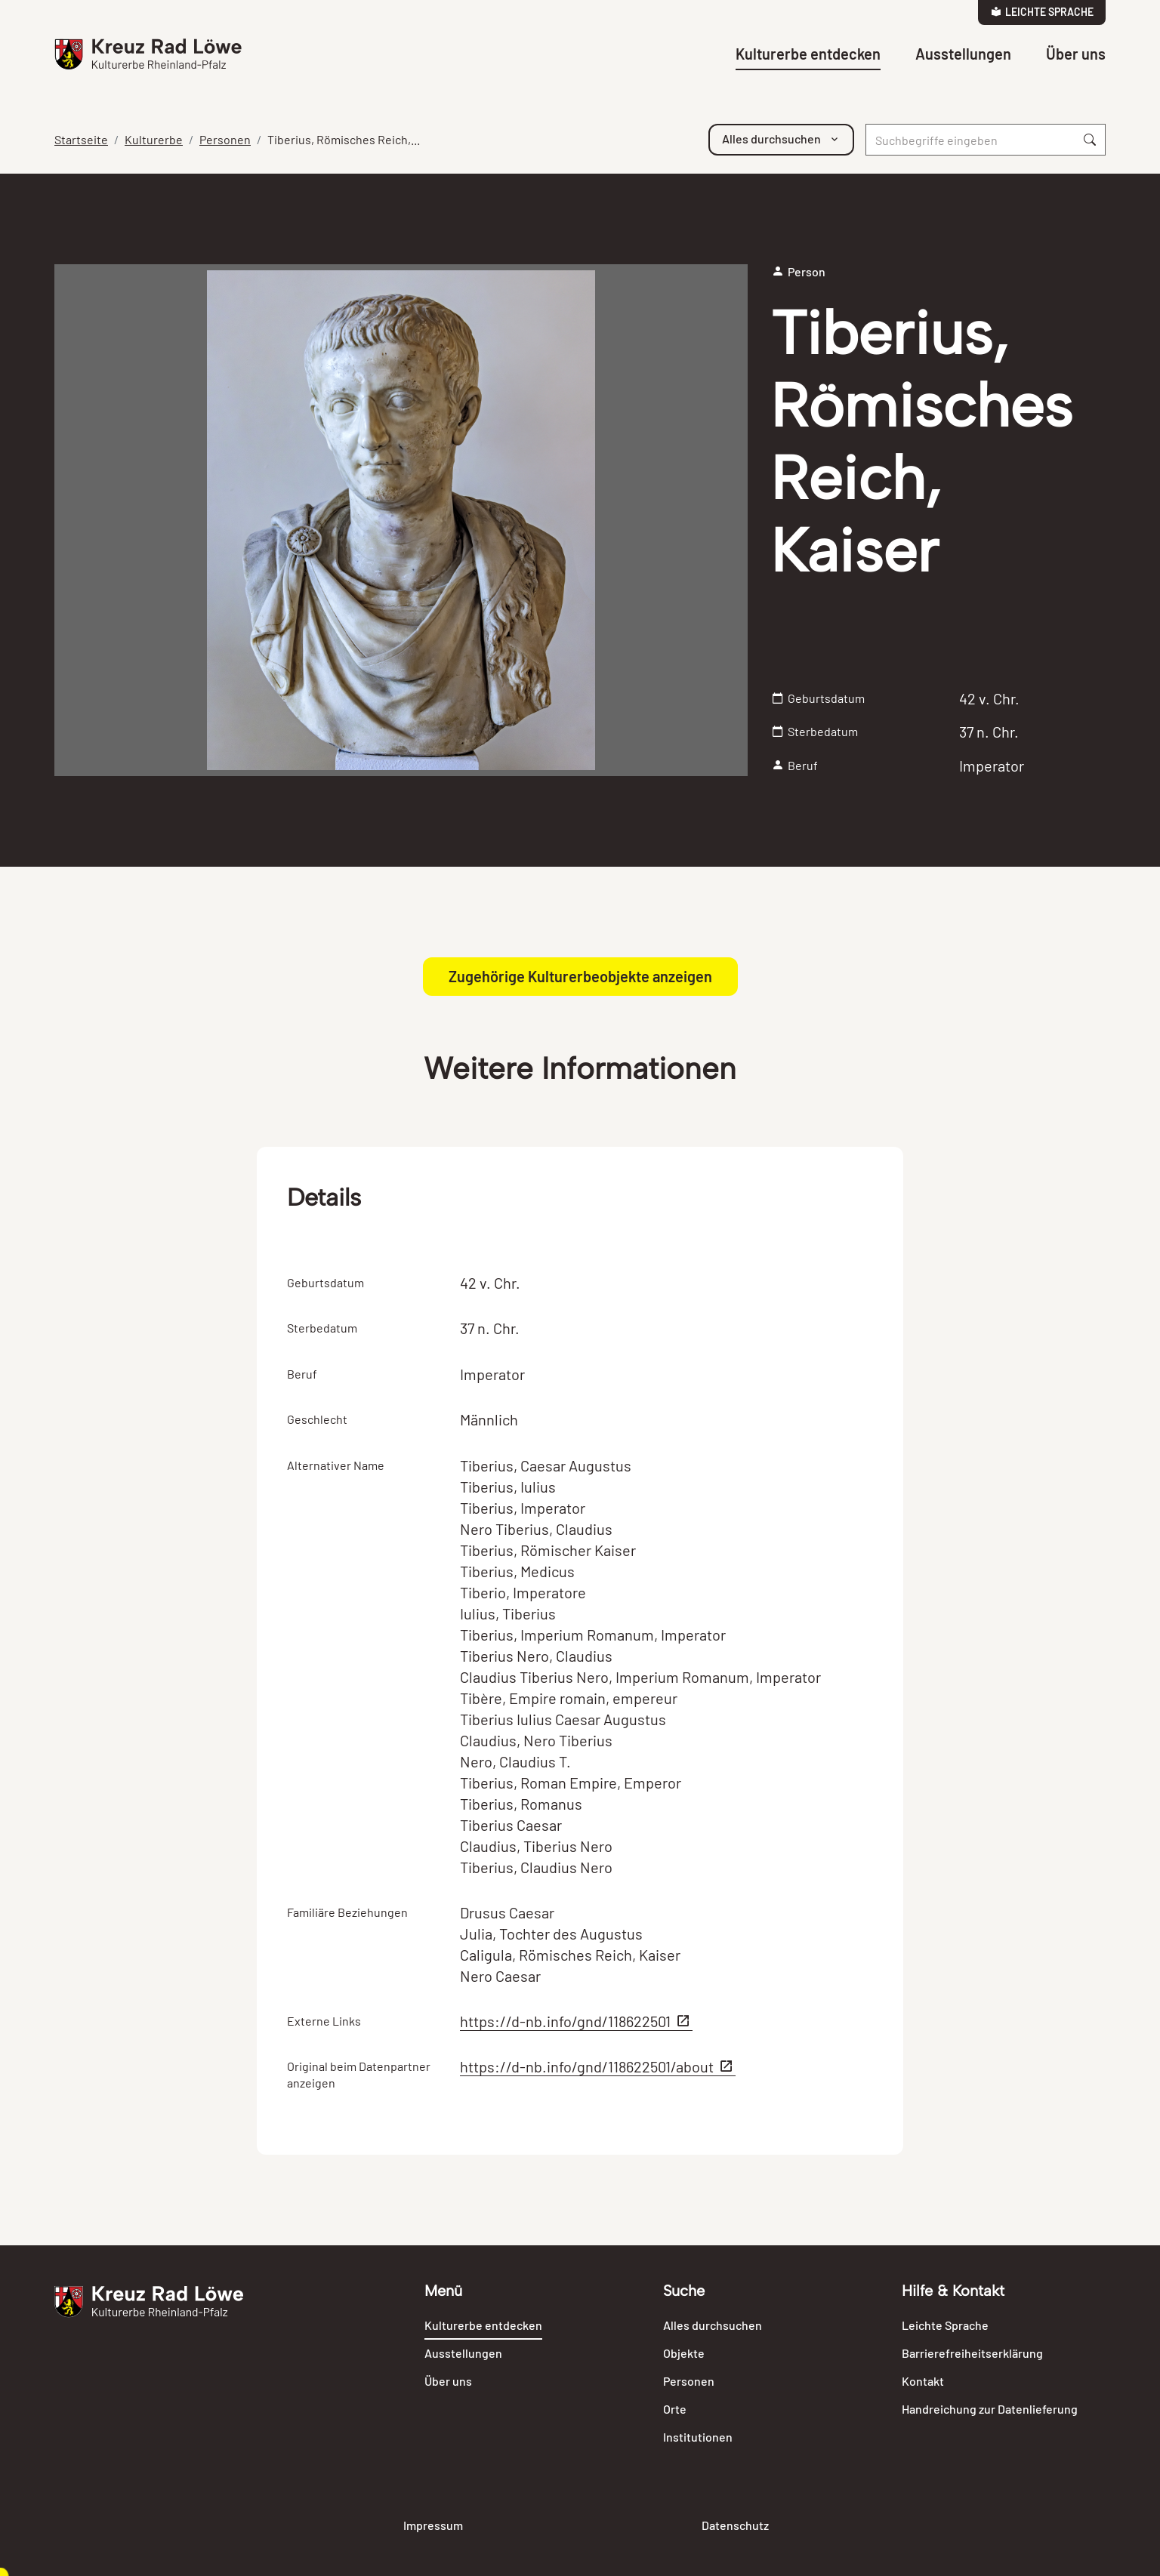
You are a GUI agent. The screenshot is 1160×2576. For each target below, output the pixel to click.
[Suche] (970, 140)
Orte (674, 2409)
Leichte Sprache (1042, 11)
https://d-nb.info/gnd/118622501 (576, 2021)
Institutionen (698, 2437)
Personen (225, 139)
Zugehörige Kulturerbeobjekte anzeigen (580, 976)
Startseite (81, 139)
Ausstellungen (963, 54)
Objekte (684, 2353)
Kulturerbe (154, 139)
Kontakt (923, 2381)
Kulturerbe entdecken (808, 54)
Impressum (433, 2525)
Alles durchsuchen (712, 2325)
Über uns (1076, 54)
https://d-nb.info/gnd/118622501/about (598, 2066)
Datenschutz (735, 2525)
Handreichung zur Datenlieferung (990, 2409)
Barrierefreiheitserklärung (972, 2353)
